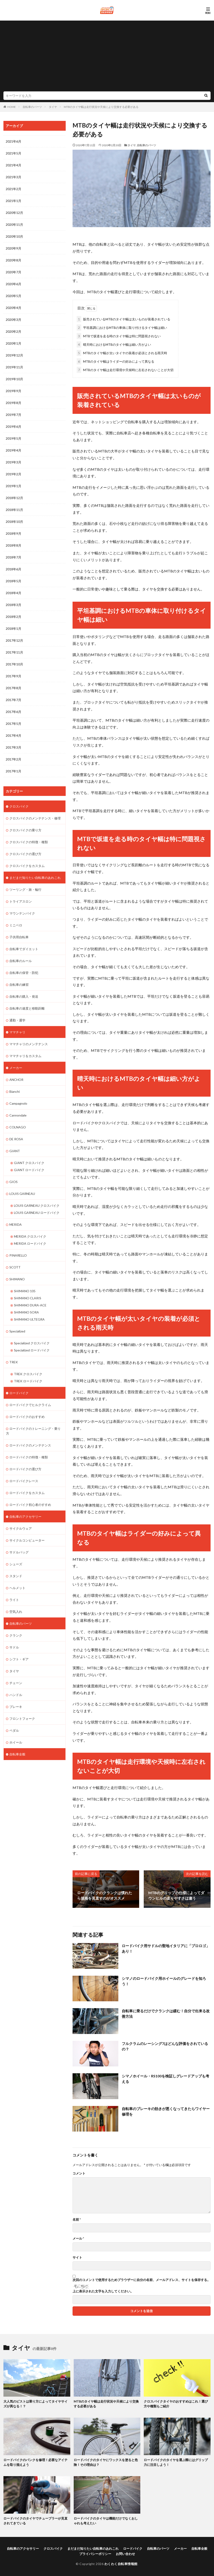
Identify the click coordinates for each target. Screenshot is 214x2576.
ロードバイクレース (23, 1481)
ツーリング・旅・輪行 (25, 889)
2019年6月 (13, 426)
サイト (77, 2257)
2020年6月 (13, 284)
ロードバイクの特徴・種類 (28, 1457)
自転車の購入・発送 (23, 996)
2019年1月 (13, 486)
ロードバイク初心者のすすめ (30, 1505)
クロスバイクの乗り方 (25, 830)
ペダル (14, 1730)
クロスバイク (19, 806)
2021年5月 (13, 153)
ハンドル (15, 1695)
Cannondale (18, 1115)
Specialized (17, 1331)
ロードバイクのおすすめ (27, 1417)
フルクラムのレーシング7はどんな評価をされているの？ (165, 2046)
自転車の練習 (19, 984)
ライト (14, 1600)
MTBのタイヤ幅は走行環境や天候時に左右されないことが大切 (125, 370)
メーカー (15, 1068)
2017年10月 (14, 664)
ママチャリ (17, 1032)
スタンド (15, 1576)
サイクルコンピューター (27, 1540)
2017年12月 (14, 640)
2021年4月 (13, 165)
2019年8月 (13, 403)
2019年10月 (14, 379)
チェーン (15, 1683)
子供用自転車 (19, 937)
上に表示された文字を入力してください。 (103, 2291)
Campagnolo (18, 1103)
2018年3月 (13, 605)
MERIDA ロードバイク (30, 1243)
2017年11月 (14, 652)
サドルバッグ (19, 1552)
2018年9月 (13, 533)
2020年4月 (13, 308)
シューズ (15, 1564)
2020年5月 (13, 296)
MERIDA (15, 1224)
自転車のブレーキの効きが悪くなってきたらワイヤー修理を (166, 2111)
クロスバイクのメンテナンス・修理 (35, 818)
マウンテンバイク (22, 913)
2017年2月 (13, 759)
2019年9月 (13, 391)
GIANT (14, 1151)
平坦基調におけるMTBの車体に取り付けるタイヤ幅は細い (122, 327)
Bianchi (14, 1091)
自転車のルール (20, 961)
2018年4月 (13, 593)
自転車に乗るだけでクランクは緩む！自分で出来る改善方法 (166, 2013)
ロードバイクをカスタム (27, 1493)
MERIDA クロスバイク (30, 1236)
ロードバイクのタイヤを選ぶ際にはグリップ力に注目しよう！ (176, 2462)
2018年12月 (14, 498)
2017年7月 (13, 700)
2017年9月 (13, 676)
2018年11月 (14, 510)
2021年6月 (13, 141)
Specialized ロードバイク (32, 1350)
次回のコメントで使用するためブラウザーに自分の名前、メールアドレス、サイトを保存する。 (141, 2279)
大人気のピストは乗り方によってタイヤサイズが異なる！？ (35, 2403)
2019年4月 (13, 450)
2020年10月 (14, 236)
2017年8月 (13, 688)
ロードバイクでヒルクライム (30, 1405)
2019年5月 (13, 438)
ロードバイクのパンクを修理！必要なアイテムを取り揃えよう (35, 2462)
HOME (11, 107)
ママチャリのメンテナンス (28, 1044)
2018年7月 (13, 557)
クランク (15, 1635)
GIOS (13, 1182)
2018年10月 (14, 522)
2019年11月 (14, 367)
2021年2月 (13, 189)
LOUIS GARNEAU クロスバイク (37, 1205)
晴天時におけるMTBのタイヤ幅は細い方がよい (114, 344)
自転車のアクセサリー (25, 1516)
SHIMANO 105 (24, 1291)
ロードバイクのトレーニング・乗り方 (33, 1431)
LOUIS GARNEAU (22, 1194)
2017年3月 (13, 747)
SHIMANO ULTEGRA (29, 1319)
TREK (13, 1362)
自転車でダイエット (23, 949)
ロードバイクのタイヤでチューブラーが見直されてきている (35, 2520)
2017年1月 (13, 771)
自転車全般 (17, 1754)
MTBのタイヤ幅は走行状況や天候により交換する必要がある (101, 107)
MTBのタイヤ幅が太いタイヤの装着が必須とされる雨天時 (122, 353)
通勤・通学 (17, 1020)
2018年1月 (13, 628)
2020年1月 (13, 343)
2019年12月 (14, 355)
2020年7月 (13, 272)
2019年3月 (13, 462)
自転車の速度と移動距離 (27, 1008)
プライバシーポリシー (95, 2554)
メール (78, 2238)
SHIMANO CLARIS (27, 1298)
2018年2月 (13, 617)
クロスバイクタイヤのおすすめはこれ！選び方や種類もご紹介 (176, 2403)
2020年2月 (13, 331)
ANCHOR (16, 1080)
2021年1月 (13, 201)
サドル (14, 1647)
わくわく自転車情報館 (121, 2564)
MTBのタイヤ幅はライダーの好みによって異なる (115, 361)
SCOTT (15, 1267)
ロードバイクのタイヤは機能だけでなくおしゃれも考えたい (106, 2520)
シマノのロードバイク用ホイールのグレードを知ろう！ (164, 1981)
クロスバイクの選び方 (25, 854)
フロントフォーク (22, 1718)
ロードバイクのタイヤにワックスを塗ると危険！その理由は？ (106, 2462)
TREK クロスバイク (28, 1374)
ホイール (15, 1742)
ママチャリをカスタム (25, 1056)
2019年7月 (13, 415)
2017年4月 (13, 735)
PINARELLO (18, 1255)
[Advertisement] (107, 57)
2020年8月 (13, 260)
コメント (79, 2173)
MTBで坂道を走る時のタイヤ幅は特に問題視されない (119, 336)
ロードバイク (19, 1393)
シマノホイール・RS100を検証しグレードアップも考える (165, 2079)
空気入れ (15, 1612)
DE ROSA (16, 1139)
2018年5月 (13, 581)
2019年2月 (13, 474)
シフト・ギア (19, 1659)
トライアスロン (20, 901)
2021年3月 (13, 177)
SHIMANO (17, 1279)
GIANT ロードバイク (29, 1170)
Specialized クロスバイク (32, 1343)
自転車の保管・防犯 (23, 973)
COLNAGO (17, 1127)
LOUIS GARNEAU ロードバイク (37, 1213)
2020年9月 (13, 248)
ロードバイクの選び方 (25, 1469)
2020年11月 (14, 224)
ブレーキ (15, 1707)
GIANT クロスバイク (29, 1163)
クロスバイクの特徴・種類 (28, 842)
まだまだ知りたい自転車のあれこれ (35, 878)
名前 (77, 2219)
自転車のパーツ (32, 107)
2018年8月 (13, 545)
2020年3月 (13, 320)
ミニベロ (15, 925)
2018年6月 (13, 569)
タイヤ (53, 107)
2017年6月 (13, 712)
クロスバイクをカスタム (27, 866)
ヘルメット (17, 1588)
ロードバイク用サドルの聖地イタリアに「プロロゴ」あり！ (166, 1948)
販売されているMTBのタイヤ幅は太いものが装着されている (123, 319)
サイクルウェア (20, 1528)
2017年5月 (13, 724)
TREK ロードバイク (28, 1381)
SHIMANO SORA (26, 1312)
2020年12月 (14, 213)
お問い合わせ (125, 2554)
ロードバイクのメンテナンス (30, 1445)
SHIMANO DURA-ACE (30, 1305)
